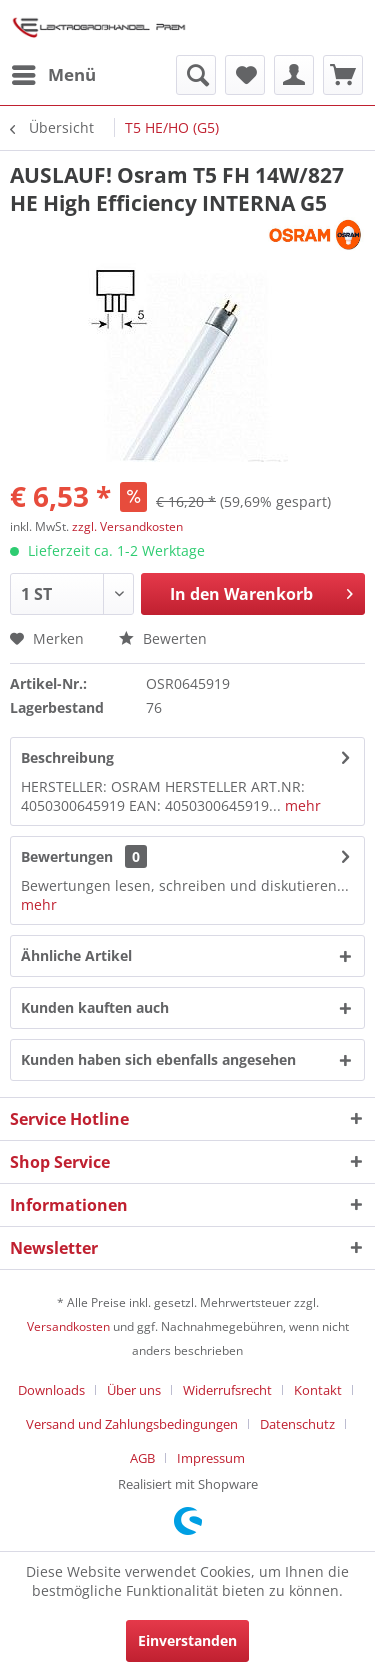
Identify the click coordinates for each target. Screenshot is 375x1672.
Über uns (134, 1390)
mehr (301, 805)
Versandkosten (68, 1326)
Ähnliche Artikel (76, 955)
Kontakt (318, 1390)
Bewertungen (67, 856)
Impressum (211, 1458)
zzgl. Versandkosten (127, 526)
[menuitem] (53, 75)
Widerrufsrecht (227, 1390)
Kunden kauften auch (95, 1007)
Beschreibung (67, 757)
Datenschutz (297, 1424)
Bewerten (163, 638)
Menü (54, 72)
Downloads (51, 1390)
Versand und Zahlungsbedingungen (132, 1424)
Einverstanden (187, 1640)
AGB (142, 1458)
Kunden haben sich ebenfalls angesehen (158, 1059)
